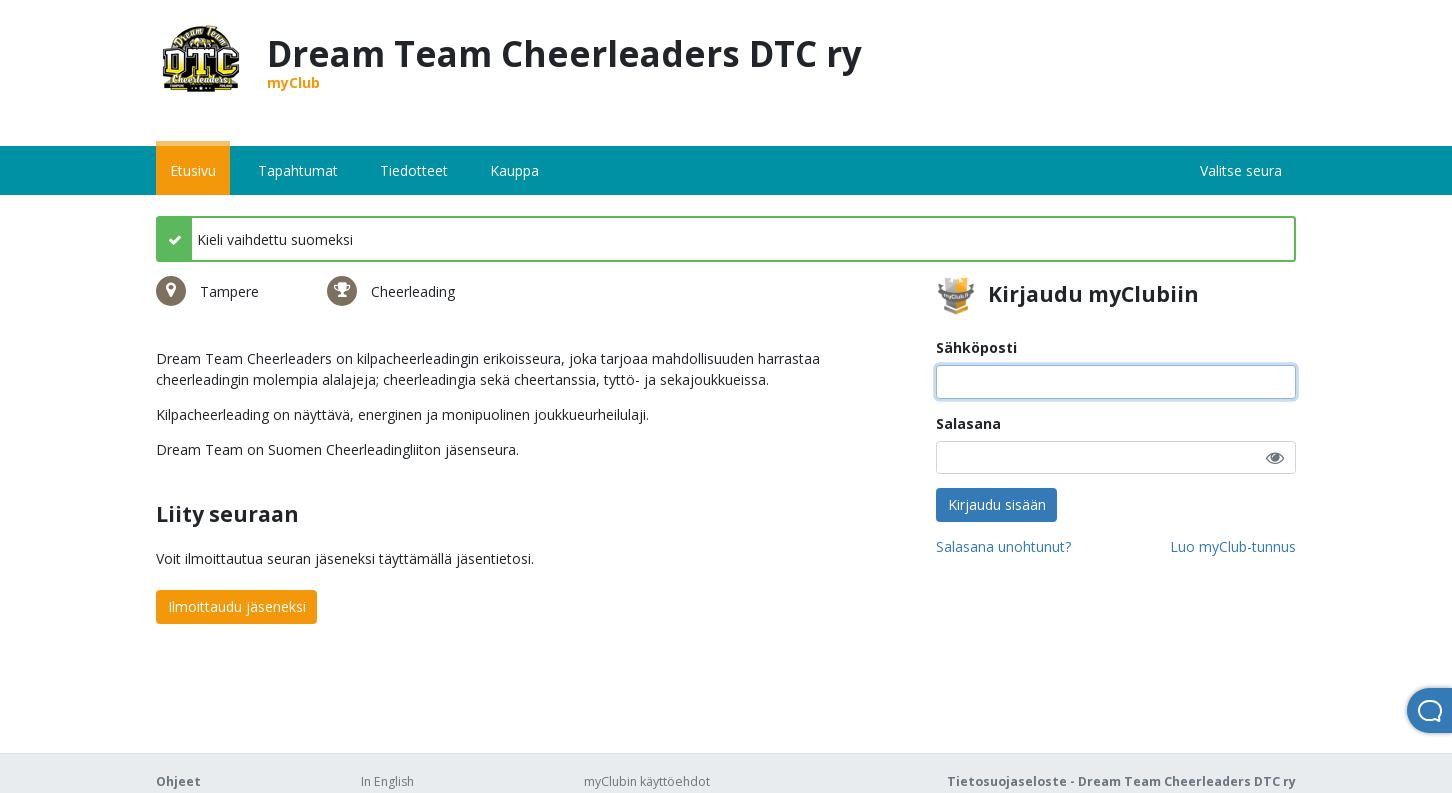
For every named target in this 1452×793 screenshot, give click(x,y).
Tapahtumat (298, 170)
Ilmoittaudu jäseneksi (237, 606)
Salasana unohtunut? (1003, 546)
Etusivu (193, 170)
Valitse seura (1241, 170)
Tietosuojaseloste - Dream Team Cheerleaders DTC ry (1121, 781)
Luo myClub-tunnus (1233, 546)
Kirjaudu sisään (997, 504)
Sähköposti (976, 347)
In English (387, 781)
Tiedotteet (414, 170)
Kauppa (514, 170)
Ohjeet (178, 781)
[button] (1275, 457)
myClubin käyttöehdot (647, 781)
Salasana (968, 423)
